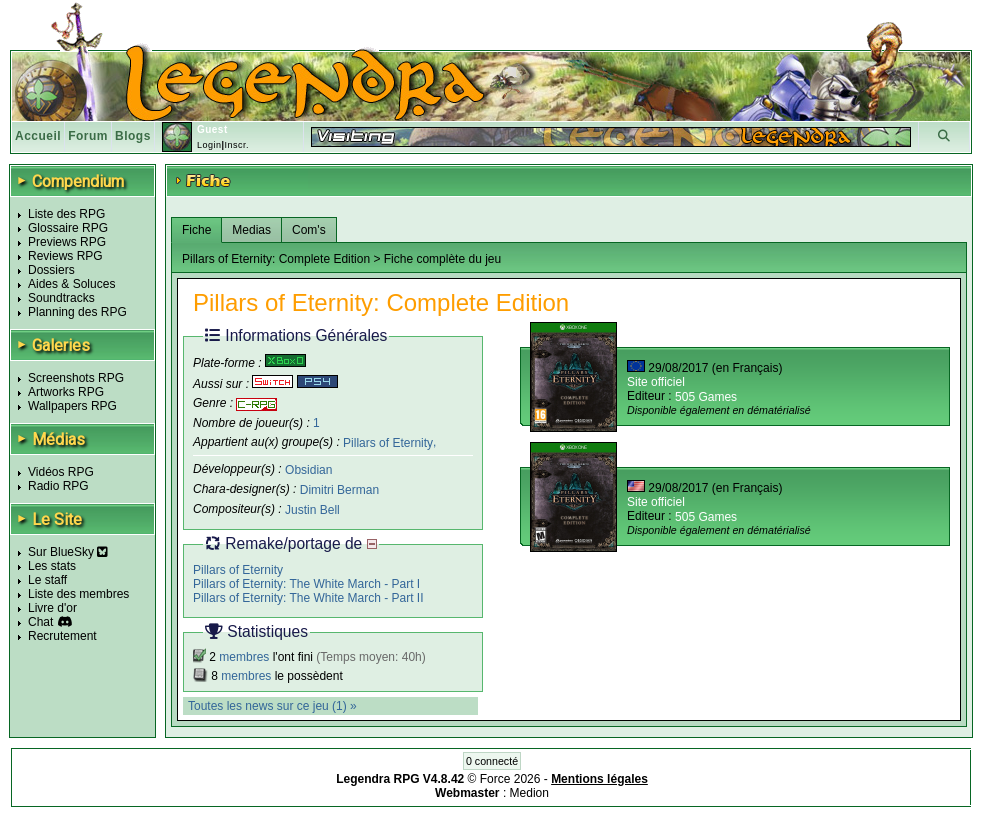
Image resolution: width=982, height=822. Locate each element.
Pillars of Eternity (388, 442)
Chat (40, 622)
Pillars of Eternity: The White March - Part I (306, 584)
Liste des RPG (66, 214)
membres (244, 657)
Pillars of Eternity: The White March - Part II (308, 598)
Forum (88, 136)
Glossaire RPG (68, 228)
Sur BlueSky (68, 552)
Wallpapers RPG (72, 406)
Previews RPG (67, 242)
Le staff (47, 580)
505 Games (706, 397)
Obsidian (308, 470)
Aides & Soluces (71, 284)
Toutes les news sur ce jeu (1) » (272, 706)
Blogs (133, 136)
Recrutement (62, 636)
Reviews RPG (65, 256)
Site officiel (656, 382)
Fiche (196, 230)
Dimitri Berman (339, 490)
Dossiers (51, 270)
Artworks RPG (66, 392)
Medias (251, 230)
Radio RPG (58, 486)
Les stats (52, 566)
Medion (529, 793)
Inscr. (236, 145)
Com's (309, 230)
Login (209, 145)
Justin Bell (312, 510)
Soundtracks (61, 298)
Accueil (38, 136)
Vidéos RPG (61, 472)
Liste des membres (78, 594)
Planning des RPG (77, 312)
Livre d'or (52, 608)
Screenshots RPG (76, 378)
